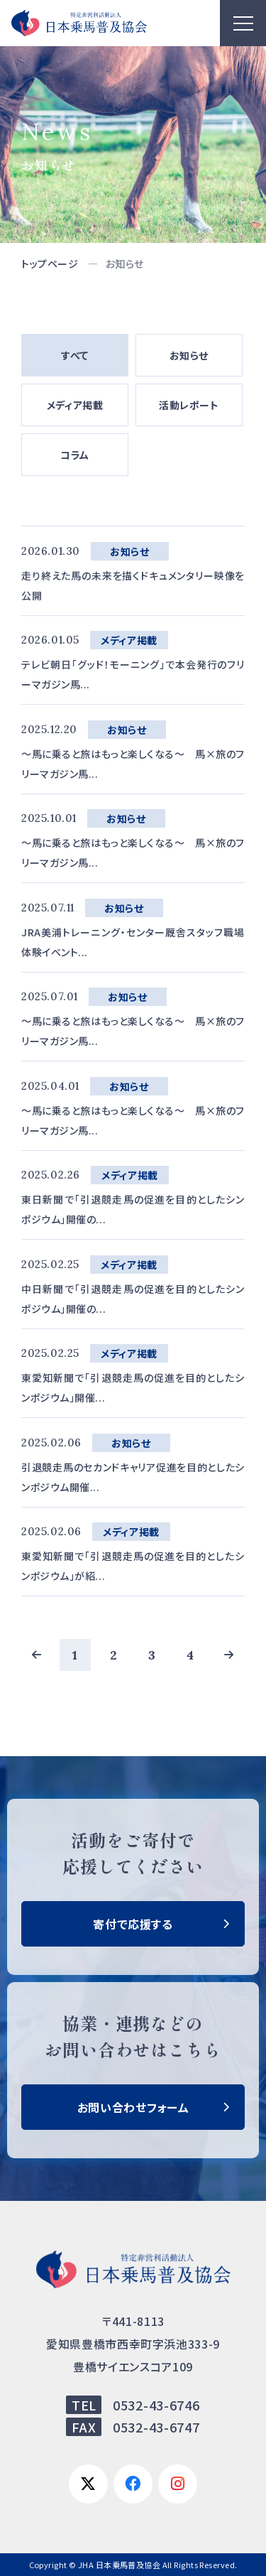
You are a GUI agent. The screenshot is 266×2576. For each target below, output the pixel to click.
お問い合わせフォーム (133, 2107)
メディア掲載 (75, 405)
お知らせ (189, 355)
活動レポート (188, 405)
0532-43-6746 (156, 2404)
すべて (75, 355)
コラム (74, 455)
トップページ (49, 263)
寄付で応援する (132, 1923)
